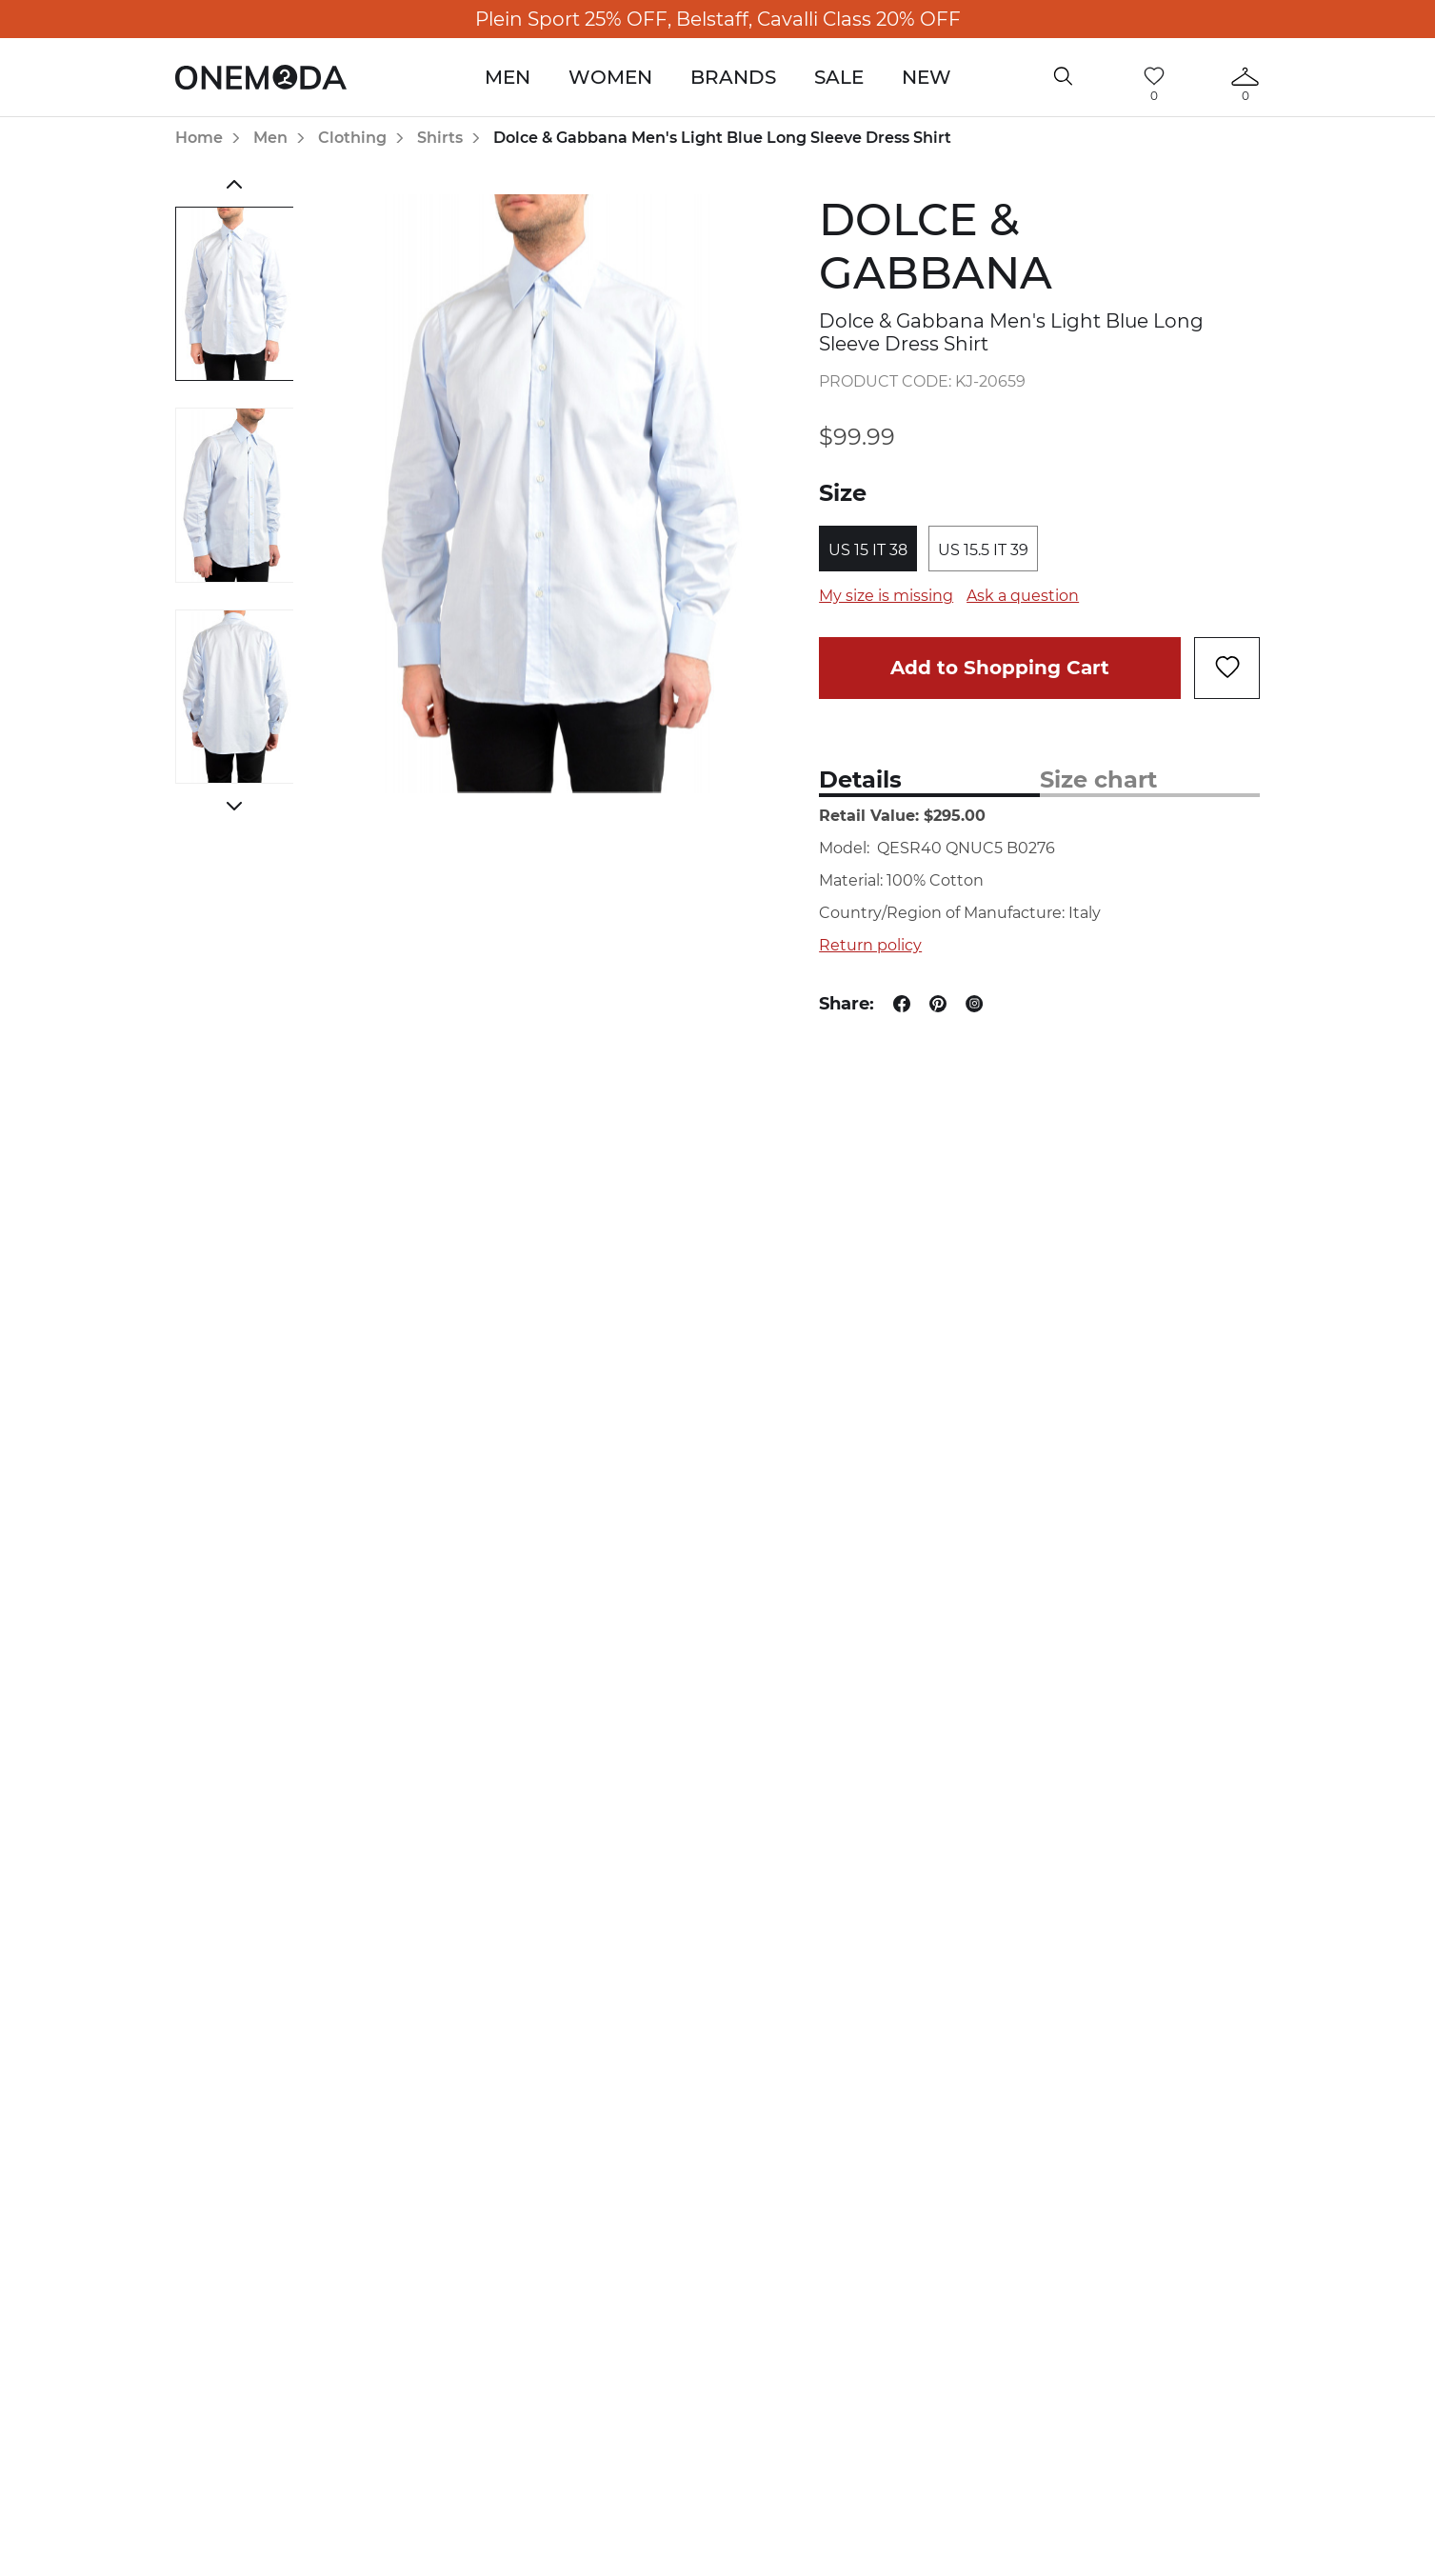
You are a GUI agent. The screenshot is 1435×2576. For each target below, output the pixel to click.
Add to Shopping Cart (999, 667)
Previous (234, 184)
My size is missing (886, 596)
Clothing (352, 138)
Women (610, 77)
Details (860, 779)
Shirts (440, 138)
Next (234, 805)
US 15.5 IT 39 (983, 550)
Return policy (870, 945)
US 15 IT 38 (867, 550)
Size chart (1098, 779)
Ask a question (1023, 596)
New (926, 77)
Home (199, 138)
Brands (733, 77)
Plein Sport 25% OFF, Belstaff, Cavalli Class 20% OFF (718, 19)
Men (507, 77)
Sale (839, 77)
